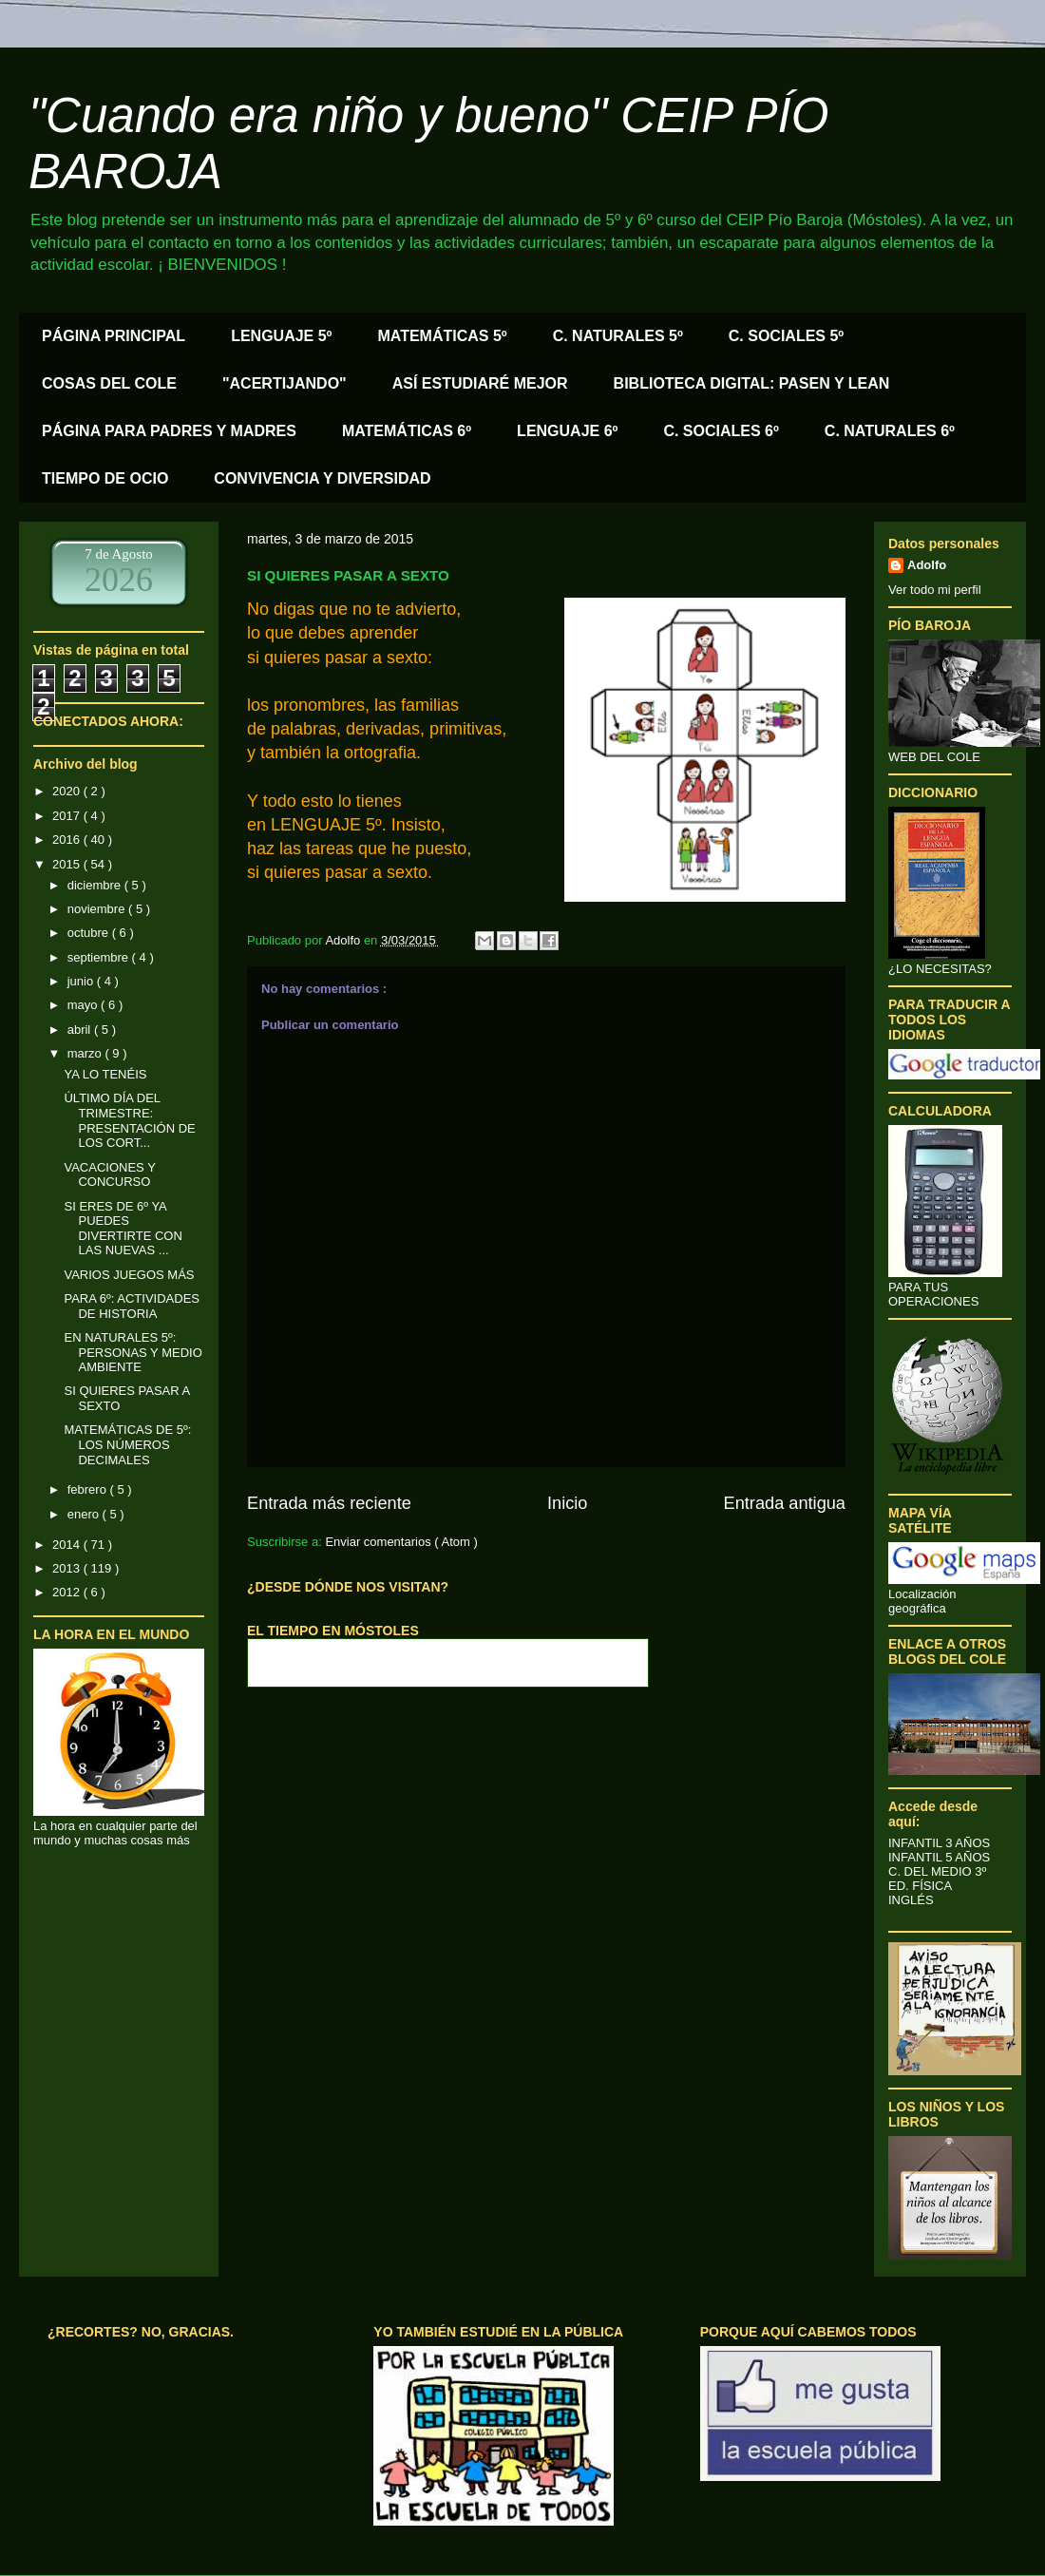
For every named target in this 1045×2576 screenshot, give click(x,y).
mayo (84, 1005)
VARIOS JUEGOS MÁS (129, 1275)
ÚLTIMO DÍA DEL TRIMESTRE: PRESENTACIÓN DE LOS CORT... (129, 1120)
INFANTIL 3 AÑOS (939, 1843)
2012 (68, 1592)
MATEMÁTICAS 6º (406, 431)
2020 (68, 791)
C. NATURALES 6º (890, 431)
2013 (68, 1568)
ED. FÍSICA (920, 1886)
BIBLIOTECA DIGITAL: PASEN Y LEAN (752, 383)
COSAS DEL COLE (109, 383)
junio (82, 981)
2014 (68, 1544)
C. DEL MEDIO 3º (937, 1871)
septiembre (99, 957)
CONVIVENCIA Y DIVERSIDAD (322, 478)
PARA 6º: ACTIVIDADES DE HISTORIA (132, 1306)
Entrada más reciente (329, 1503)
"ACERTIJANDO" (284, 383)
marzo (86, 1053)
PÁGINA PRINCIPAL (113, 336)
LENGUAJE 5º (281, 336)
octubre (89, 932)
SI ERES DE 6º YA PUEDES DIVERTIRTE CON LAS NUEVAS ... (122, 1228)
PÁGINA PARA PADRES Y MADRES (169, 431)
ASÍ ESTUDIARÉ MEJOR (480, 383)
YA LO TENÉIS (105, 1074)
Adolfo (926, 565)
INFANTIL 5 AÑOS (939, 1857)
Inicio (567, 1503)
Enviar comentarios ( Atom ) (401, 1542)
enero (85, 1514)
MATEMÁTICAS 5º (441, 336)
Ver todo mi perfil (934, 589)
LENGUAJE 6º (567, 431)
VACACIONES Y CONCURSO (109, 1175)
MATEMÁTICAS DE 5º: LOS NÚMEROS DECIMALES (127, 1444)
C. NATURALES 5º (618, 336)
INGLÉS (911, 1900)
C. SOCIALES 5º (786, 336)
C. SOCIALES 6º (720, 431)
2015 (68, 864)
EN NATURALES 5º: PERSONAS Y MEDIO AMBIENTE (132, 1352)
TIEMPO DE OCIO (105, 478)
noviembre (97, 909)
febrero (88, 1489)
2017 (68, 816)
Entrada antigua (785, 1503)
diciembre (95, 885)
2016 (68, 839)
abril (80, 1029)
